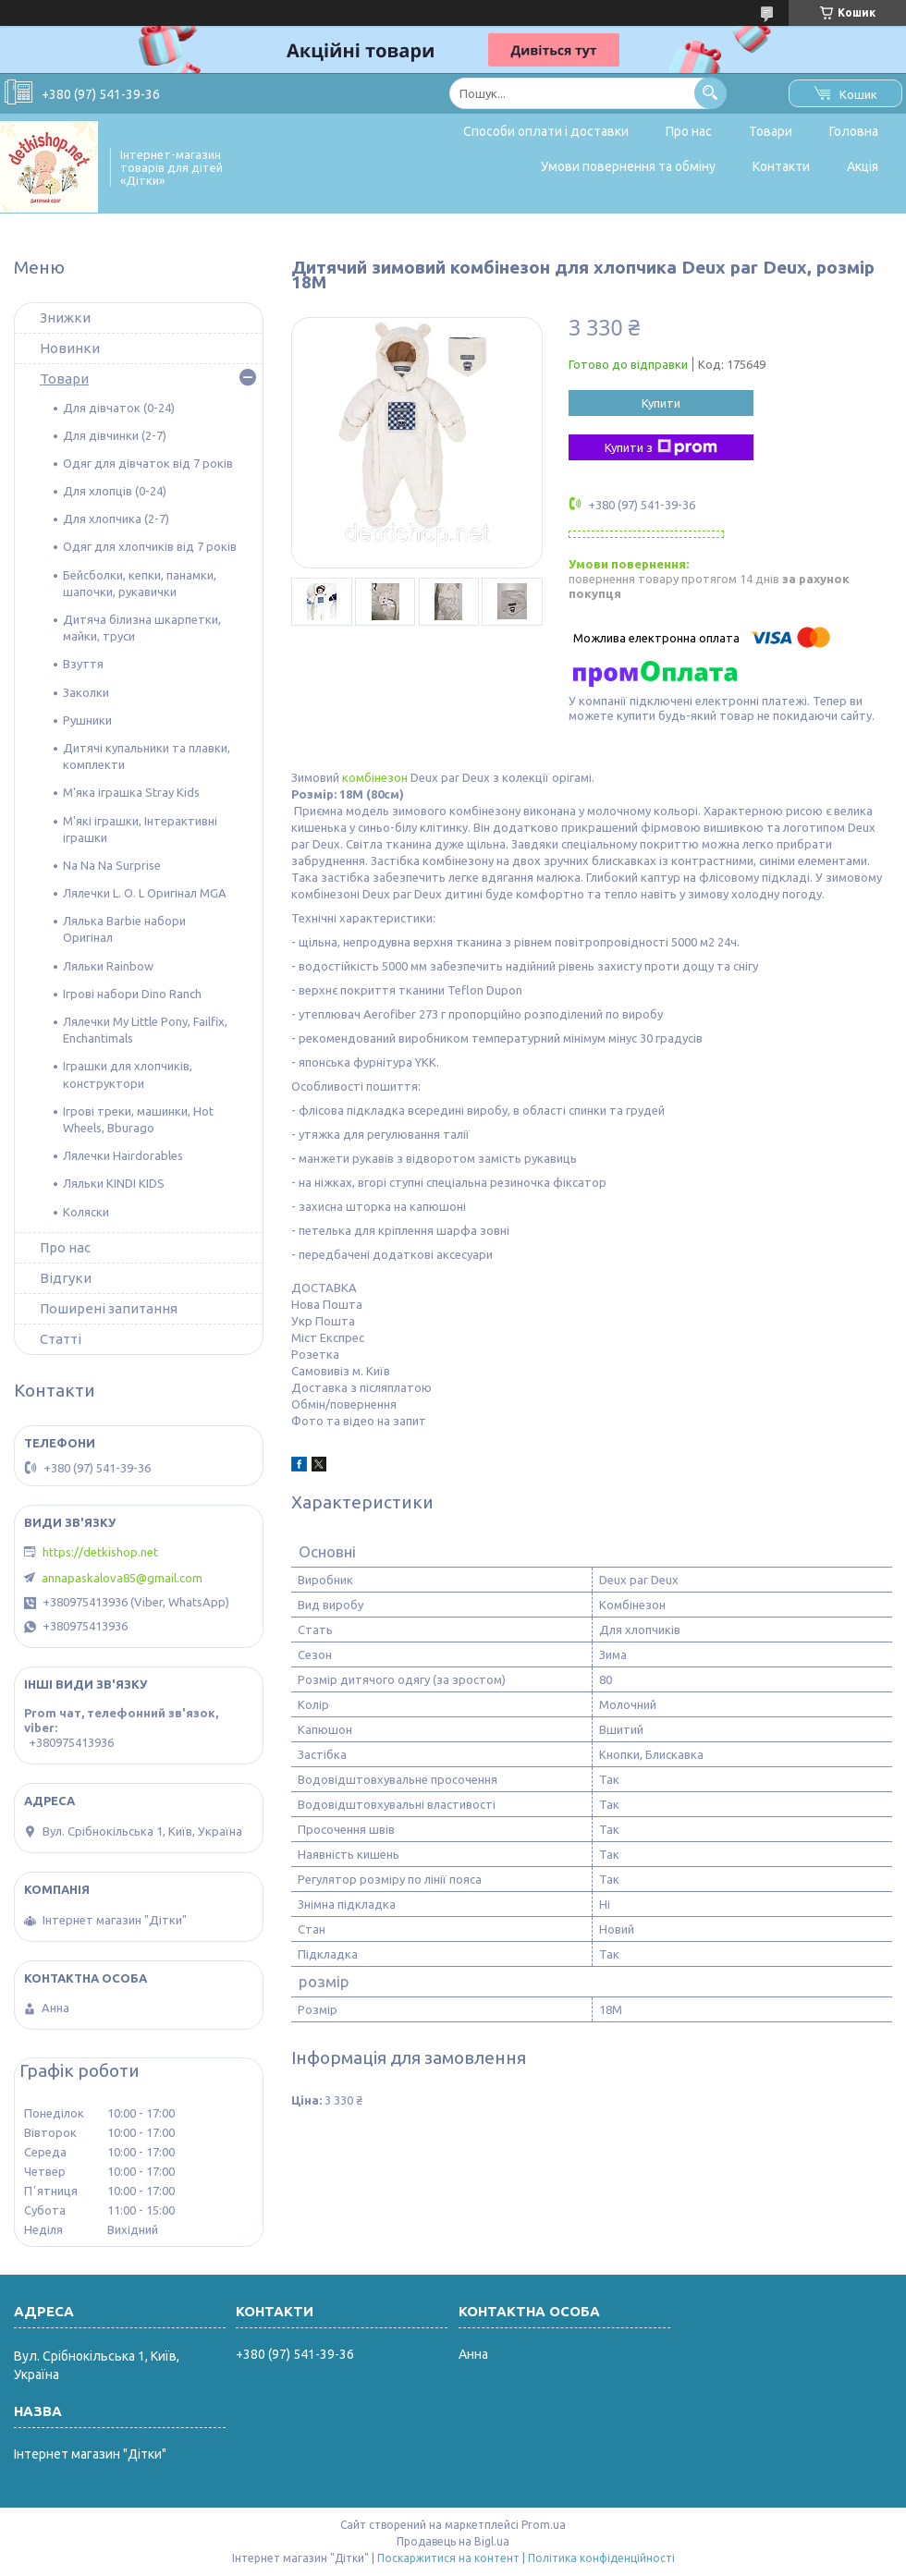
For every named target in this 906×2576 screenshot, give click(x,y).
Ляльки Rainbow (108, 965)
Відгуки (66, 1278)
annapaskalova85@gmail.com (122, 1577)
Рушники (87, 720)
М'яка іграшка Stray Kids (131, 792)
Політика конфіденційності (601, 2558)
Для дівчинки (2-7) (114, 435)
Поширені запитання (109, 1308)
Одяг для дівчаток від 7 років (148, 463)
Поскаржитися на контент (448, 2558)
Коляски (86, 1211)
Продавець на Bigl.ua (453, 2541)
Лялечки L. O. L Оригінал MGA (144, 892)
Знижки (65, 317)
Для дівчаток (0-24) (119, 407)
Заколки (86, 692)
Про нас (689, 131)
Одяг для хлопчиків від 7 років (150, 546)
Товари (770, 131)
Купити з (661, 447)
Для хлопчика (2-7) (116, 518)
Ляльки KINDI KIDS (114, 1183)
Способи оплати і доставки (546, 131)
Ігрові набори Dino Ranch (132, 993)
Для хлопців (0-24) (114, 490)
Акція (862, 166)
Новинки (70, 348)
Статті (60, 1339)
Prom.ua (543, 2525)
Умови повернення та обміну (628, 166)
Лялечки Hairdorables (123, 1155)
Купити (661, 403)
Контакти (781, 166)
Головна (853, 131)
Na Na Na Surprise (112, 865)
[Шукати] (710, 93)
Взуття (83, 663)
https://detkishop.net (100, 1551)
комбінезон (375, 777)
